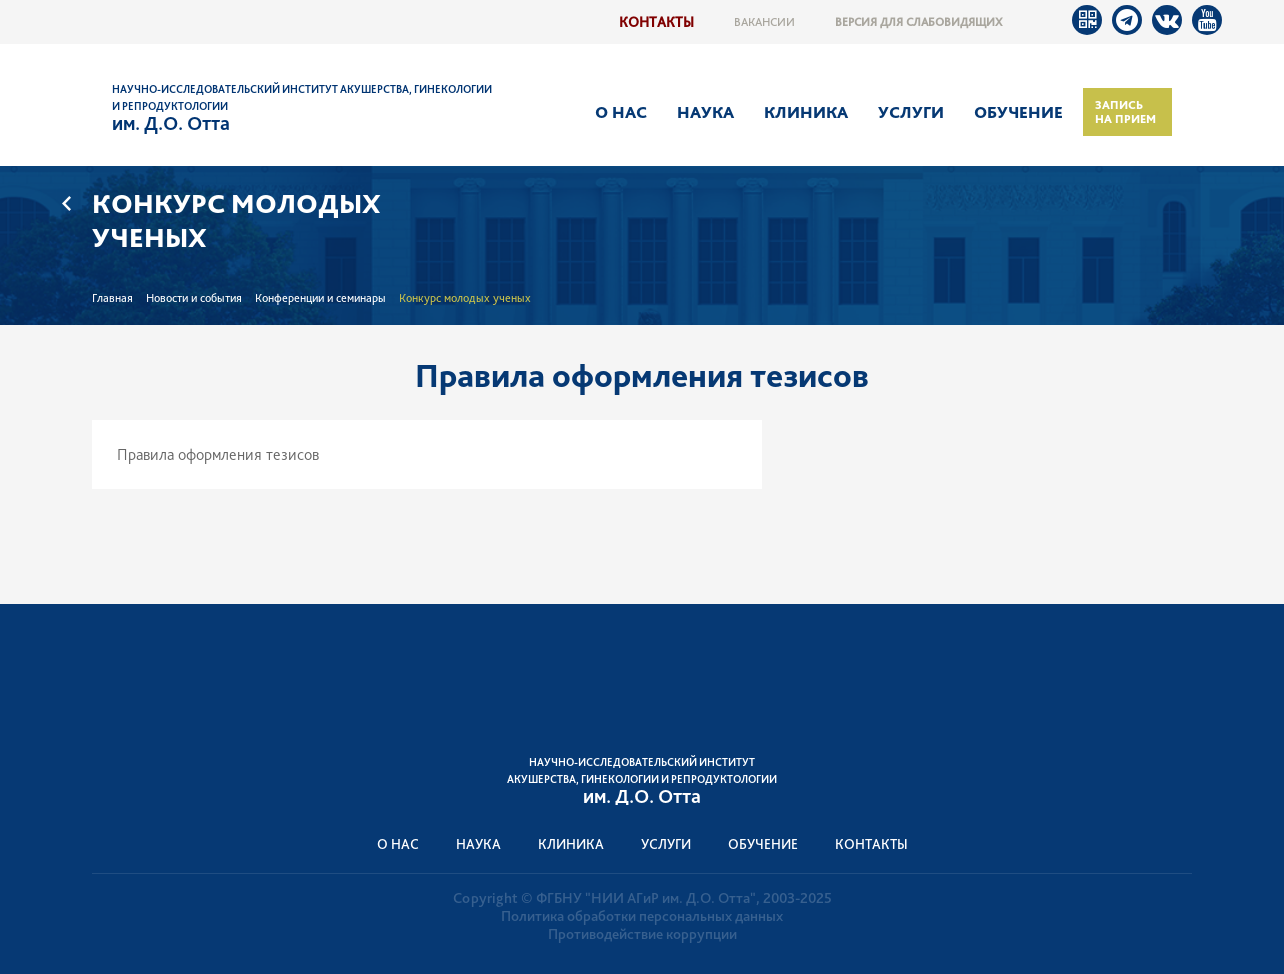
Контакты (656, 21)
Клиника (806, 112)
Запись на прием (1125, 112)
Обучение (1018, 112)
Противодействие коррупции (642, 934)
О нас (621, 112)
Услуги (911, 112)
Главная (112, 298)
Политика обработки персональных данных (642, 916)
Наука (705, 112)
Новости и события (194, 298)
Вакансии (764, 22)
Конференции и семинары (320, 298)
